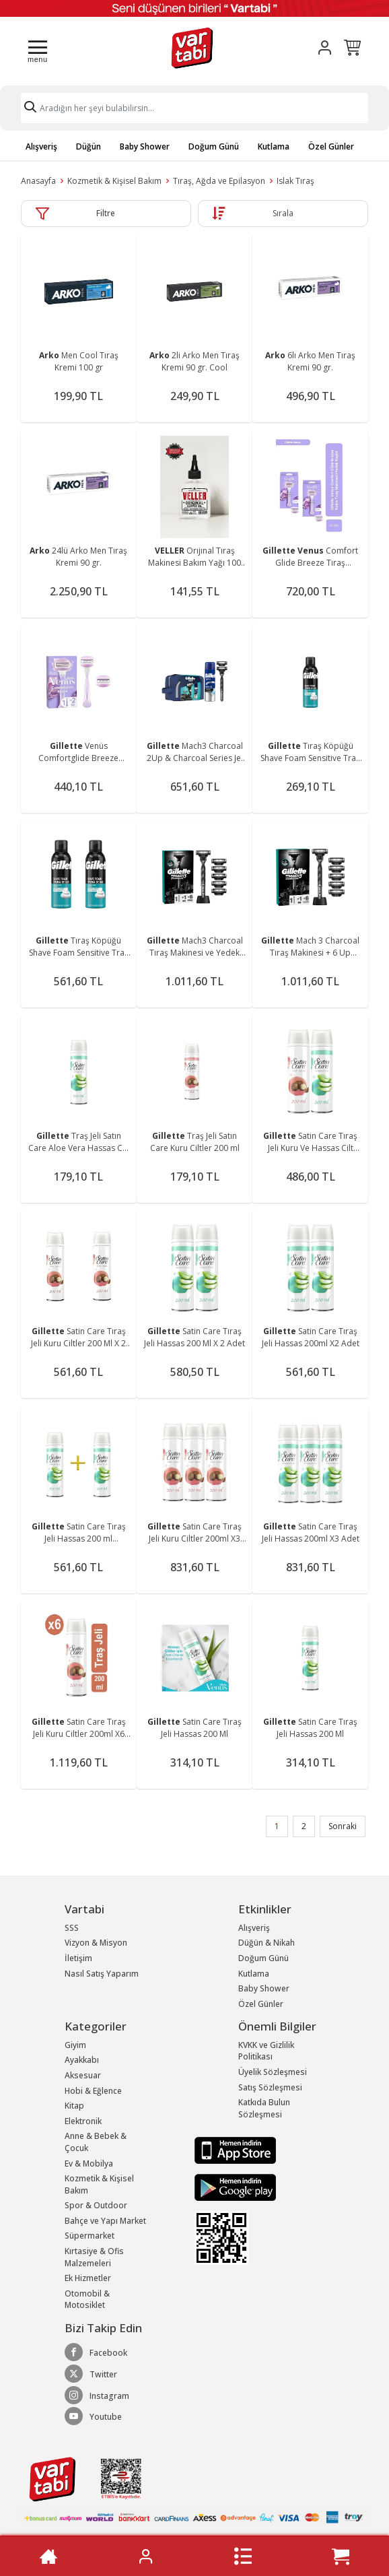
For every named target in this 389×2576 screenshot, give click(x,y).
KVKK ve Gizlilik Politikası (266, 2051)
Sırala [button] (283, 213)
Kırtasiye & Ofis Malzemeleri (94, 2257)
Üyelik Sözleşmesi (272, 2072)
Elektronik (83, 2121)
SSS (72, 1928)
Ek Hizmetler (88, 2278)
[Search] (194, 108)
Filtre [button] (105, 213)
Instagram (97, 2395)
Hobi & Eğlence (93, 2090)
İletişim (78, 1958)
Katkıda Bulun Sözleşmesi (264, 2108)
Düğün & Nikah (266, 1942)
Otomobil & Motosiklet (87, 2299)
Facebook (96, 2352)
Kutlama (273, 146)
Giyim (75, 2045)
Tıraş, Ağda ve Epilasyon (219, 181)
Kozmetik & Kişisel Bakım (114, 181)
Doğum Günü (213, 146)
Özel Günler (331, 146)
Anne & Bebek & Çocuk (96, 2142)
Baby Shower (145, 146)
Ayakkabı (82, 2060)
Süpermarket (89, 2235)
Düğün (88, 146)
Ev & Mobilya (89, 2163)
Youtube (93, 2416)
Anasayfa (38, 181)
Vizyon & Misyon (96, 1942)
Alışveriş (41, 146)
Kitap (74, 2105)
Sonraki (342, 1826)
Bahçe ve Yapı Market (105, 2220)
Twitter (91, 2374)
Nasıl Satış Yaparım (102, 1973)
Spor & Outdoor (96, 2205)
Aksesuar (83, 2075)
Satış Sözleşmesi (270, 2087)
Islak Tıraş (295, 181)
